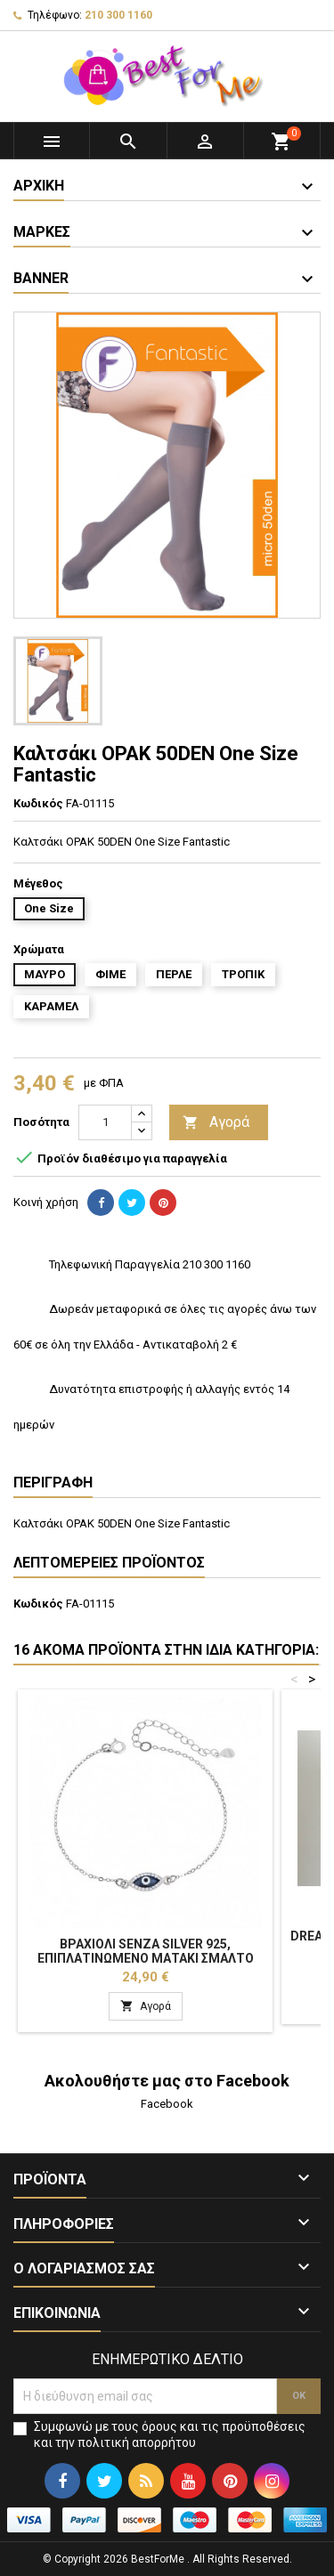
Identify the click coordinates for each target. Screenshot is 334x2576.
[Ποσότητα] (105, 1122)
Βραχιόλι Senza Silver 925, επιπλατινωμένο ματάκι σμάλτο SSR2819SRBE (145, 1958)
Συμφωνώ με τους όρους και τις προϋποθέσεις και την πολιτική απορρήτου (169, 2434)
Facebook (167, 2103)
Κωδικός (38, 803)
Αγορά (216, 1123)
